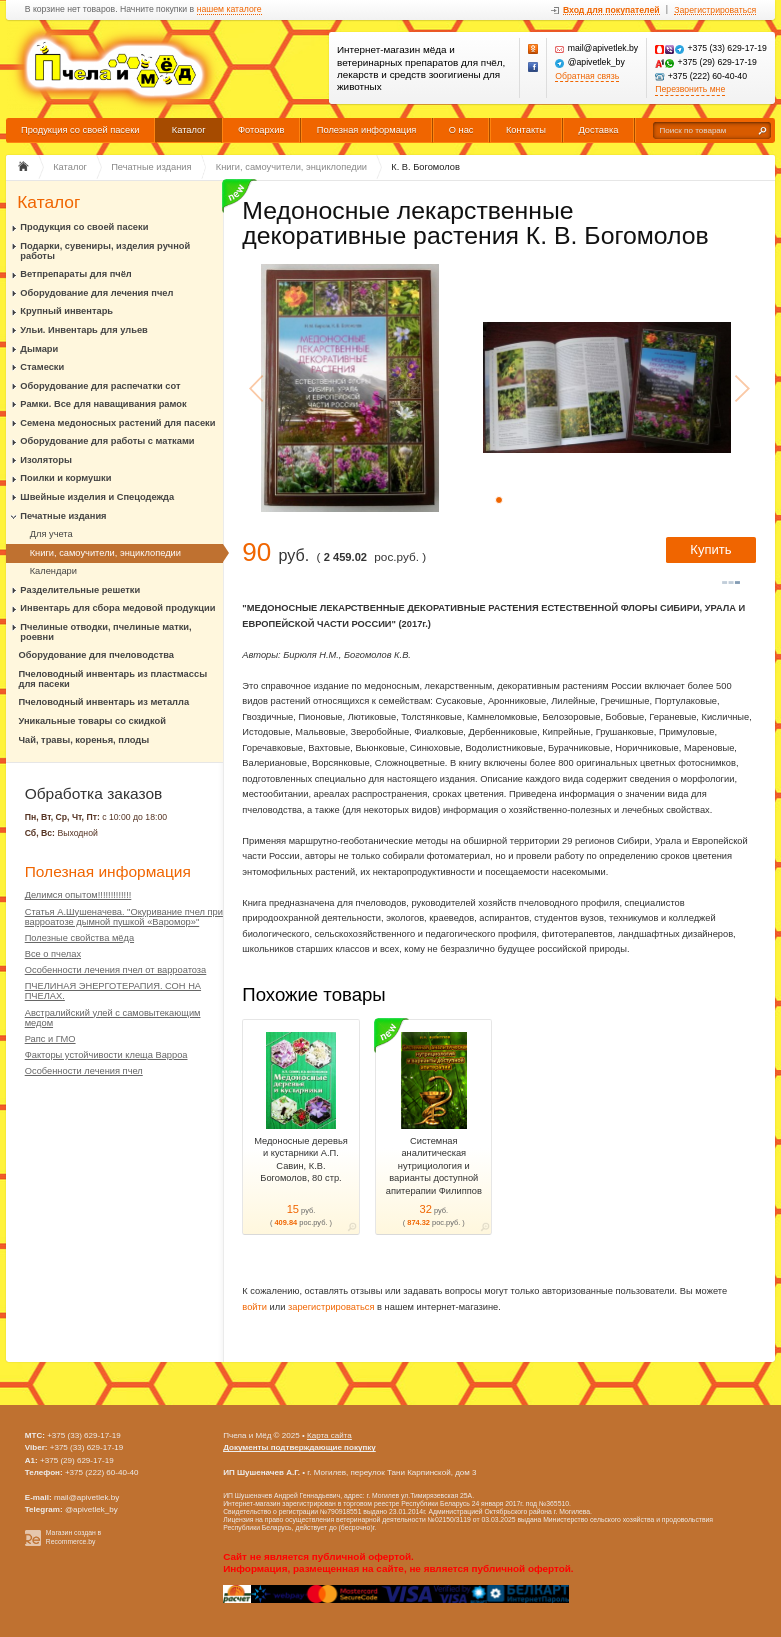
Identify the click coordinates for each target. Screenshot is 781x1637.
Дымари (39, 349)
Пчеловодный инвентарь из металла (104, 702)
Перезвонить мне (690, 89)
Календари (53, 571)
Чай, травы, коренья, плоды (84, 740)
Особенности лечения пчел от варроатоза (116, 970)
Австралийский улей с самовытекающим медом (113, 1018)
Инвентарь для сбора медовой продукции (117, 608)
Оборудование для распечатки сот (100, 386)
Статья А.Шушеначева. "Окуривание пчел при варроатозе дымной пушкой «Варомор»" (124, 917)
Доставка (598, 130)
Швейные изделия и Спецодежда (97, 497)
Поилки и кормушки (65, 478)
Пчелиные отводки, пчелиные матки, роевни (105, 632)
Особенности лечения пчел (84, 1071)
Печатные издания (63, 516)
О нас (461, 130)
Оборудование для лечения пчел (96, 293)
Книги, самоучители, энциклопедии (105, 553)
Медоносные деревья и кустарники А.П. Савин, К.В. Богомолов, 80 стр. (301, 1159)
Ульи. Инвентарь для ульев (83, 330)
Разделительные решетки (80, 590)
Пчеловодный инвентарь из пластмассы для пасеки (113, 679)
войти (254, 1307)
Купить (710, 549)
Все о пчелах (53, 954)
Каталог (189, 130)
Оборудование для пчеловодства (96, 655)
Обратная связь (587, 76)
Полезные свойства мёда (79, 938)
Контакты (526, 130)
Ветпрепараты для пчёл (75, 274)
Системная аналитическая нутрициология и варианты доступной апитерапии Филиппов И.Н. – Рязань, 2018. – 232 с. (434, 1178)
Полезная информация (367, 130)
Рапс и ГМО (50, 1039)
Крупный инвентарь (66, 311)
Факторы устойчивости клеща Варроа (106, 1055)
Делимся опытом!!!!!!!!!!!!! (78, 895)
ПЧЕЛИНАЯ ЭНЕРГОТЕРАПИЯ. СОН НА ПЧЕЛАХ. (113, 991)
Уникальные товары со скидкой (92, 721)
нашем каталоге (229, 9)
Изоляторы (46, 460)
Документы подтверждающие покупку (299, 1447)
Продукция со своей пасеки (80, 130)
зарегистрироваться (331, 1307)
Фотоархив (261, 130)
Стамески (42, 367)
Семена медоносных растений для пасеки (117, 423)
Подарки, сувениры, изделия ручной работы (105, 251)
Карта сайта (329, 1435)
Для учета (51, 534)
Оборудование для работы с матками (107, 441)
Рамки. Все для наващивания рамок (103, 404)
